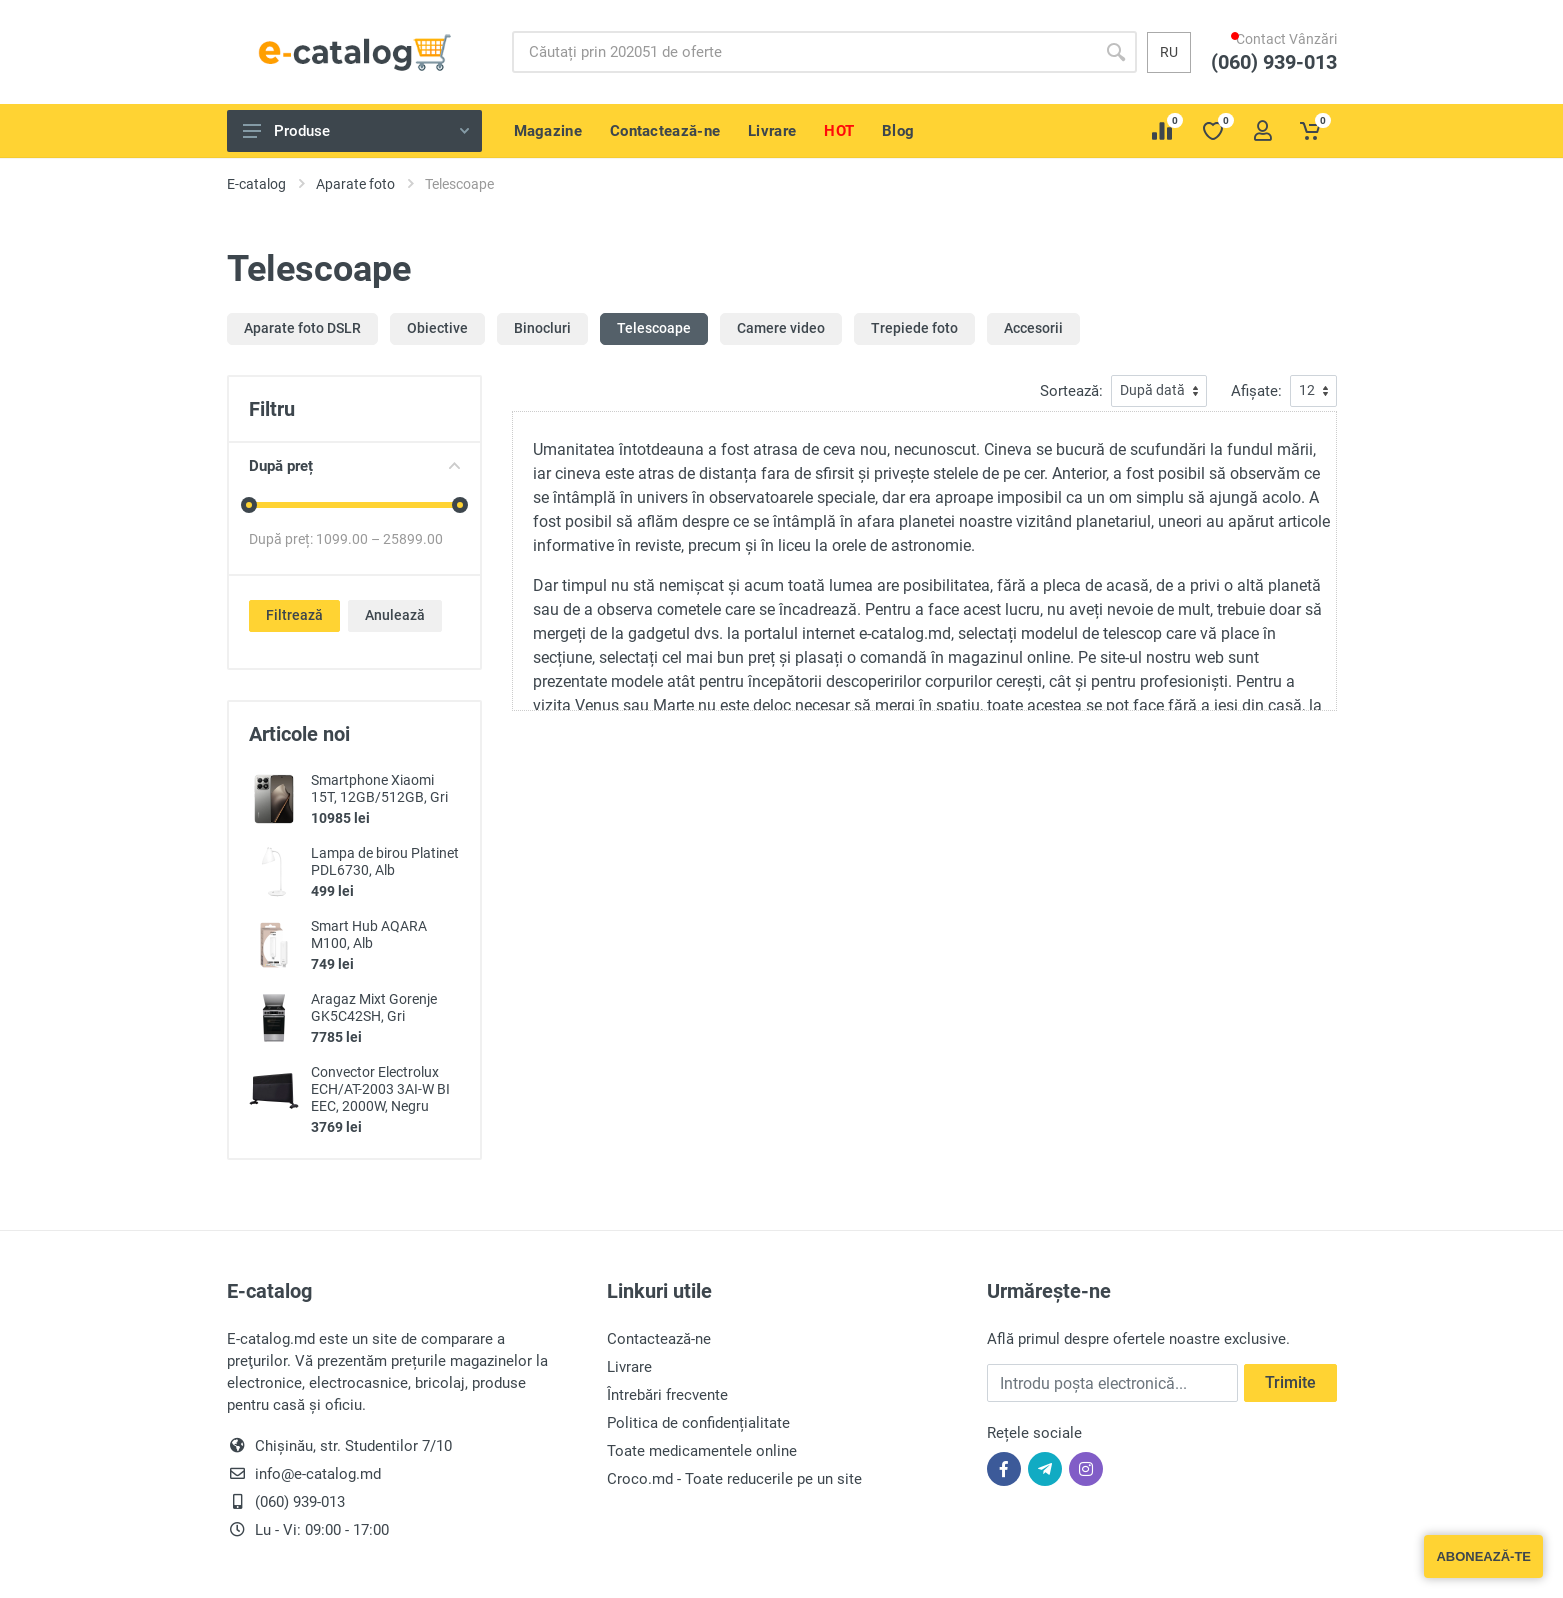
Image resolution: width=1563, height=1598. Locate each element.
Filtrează (294, 615)
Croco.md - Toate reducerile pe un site (734, 1479)
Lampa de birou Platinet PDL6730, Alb (385, 861)
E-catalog (256, 184)
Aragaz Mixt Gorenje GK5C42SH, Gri (374, 1007)
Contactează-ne (659, 1339)
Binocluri (542, 328)
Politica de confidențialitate (698, 1423)
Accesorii (1033, 328)
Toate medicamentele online (702, 1451)
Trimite (1290, 1382)
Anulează (395, 615)
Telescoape (654, 328)
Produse (356, 131)
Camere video (781, 328)
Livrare (629, 1367)
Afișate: (1256, 391)
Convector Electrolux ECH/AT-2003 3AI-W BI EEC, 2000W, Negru (380, 1089)
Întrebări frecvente (667, 1395)
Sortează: (1071, 391)
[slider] (249, 505)
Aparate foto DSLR (302, 328)
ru (1169, 52)
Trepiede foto (914, 328)
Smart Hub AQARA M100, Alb (369, 934)
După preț (354, 466)
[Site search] (803, 52)
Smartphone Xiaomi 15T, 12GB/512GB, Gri (379, 788)
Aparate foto (355, 184)
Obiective (437, 328)
